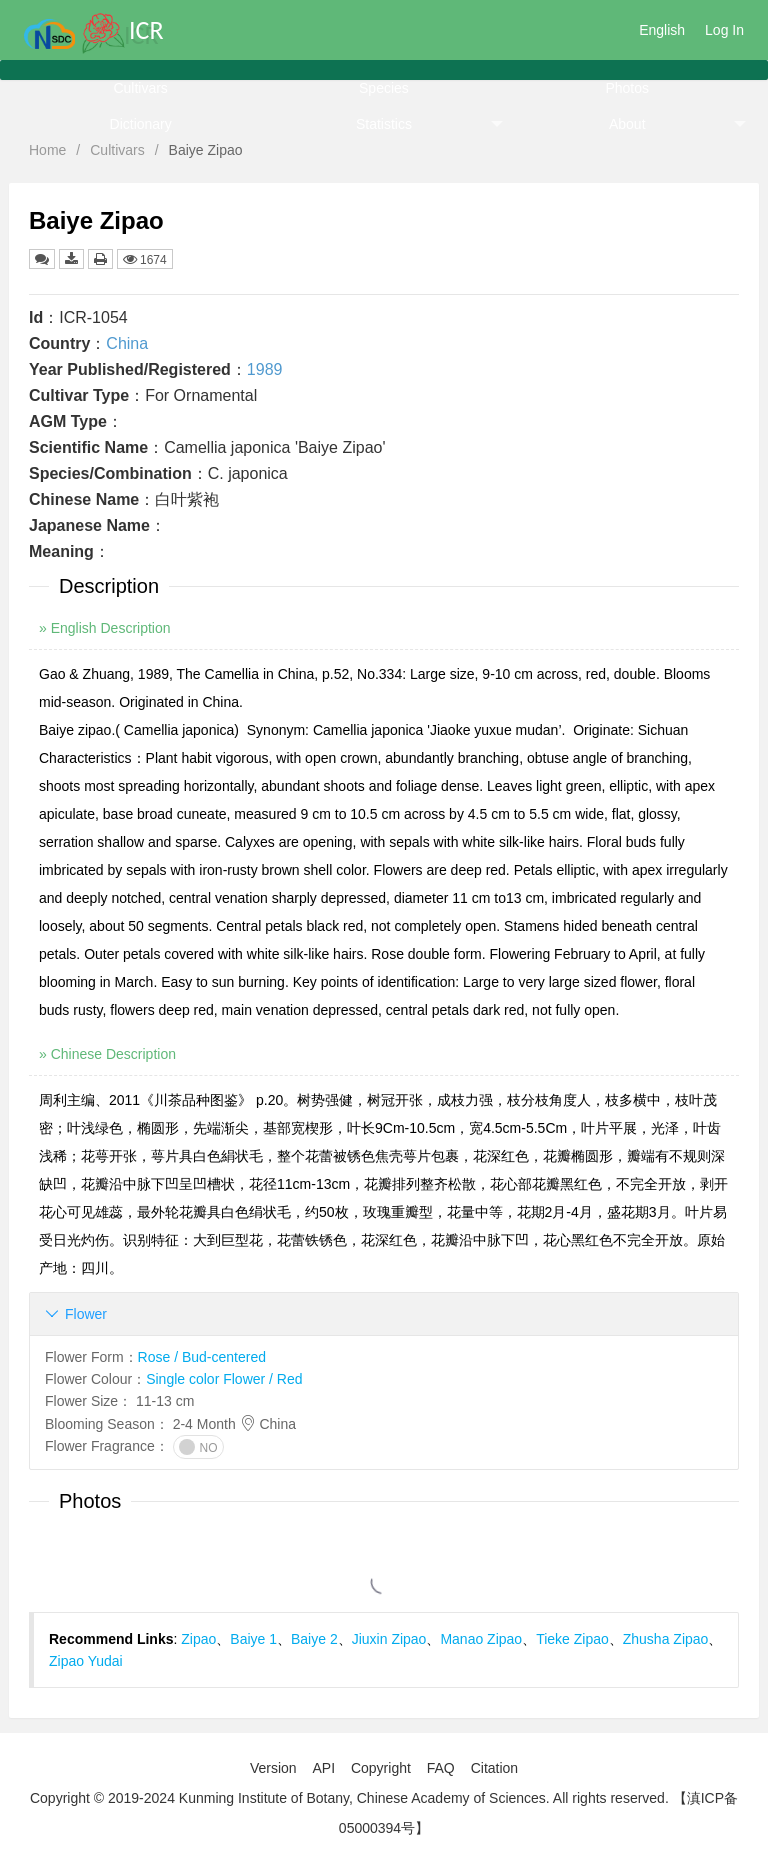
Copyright (381, 1768)
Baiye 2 (314, 1639)
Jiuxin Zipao (389, 1639)
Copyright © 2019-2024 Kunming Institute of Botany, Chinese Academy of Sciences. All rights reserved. (349, 1798)
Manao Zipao (481, 1639)
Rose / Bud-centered (202, 1357)
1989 (265, 369)
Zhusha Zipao (666, 1639)
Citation (494, 1768)
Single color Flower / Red (224, 1379)
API (323, 1768)
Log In (724, 30)
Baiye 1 (253, 1639)
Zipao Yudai (86, 1661)
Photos (627, 88)
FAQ (441, 1768)
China (127, 343)
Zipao (198, 1639)
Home (47, 150)
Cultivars (140, 88)
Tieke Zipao (572, 1639)
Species (384, 88)
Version (273, 1768)
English (662, 30)
